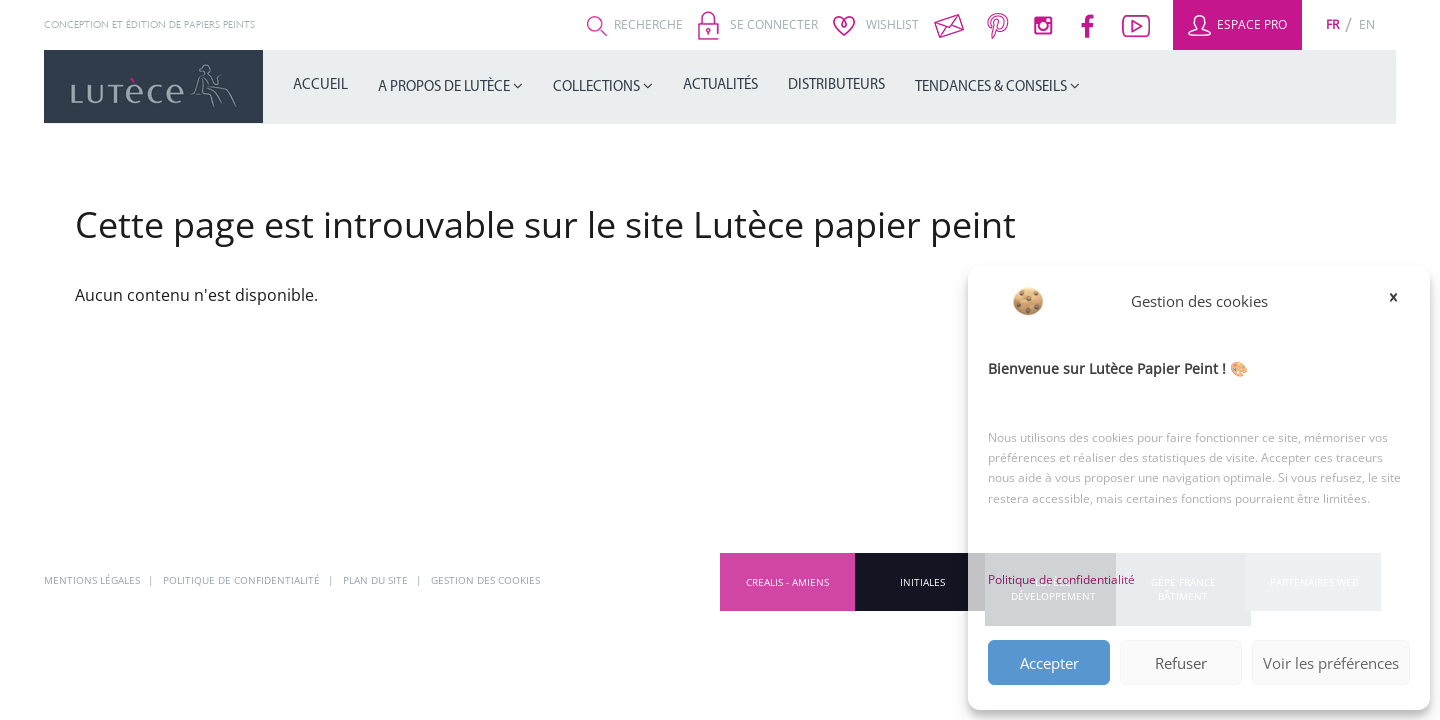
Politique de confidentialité (1061, 579)
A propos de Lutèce (445, 87)
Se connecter (758, 24)
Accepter (1049, 663)
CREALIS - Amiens (788, 580)
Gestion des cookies (516, 580)
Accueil (320, 85)
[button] (1400, 297)
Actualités (720, 85)
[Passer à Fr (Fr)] (1332, 24)
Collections (598, 87)
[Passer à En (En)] (1367, 24)
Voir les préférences (1331, 663)
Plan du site (400, 580)
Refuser (1181, 663)
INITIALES (923, 580)
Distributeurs (836, 85)
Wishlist (876, 24)
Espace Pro (1237, 24)
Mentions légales (97, 580)
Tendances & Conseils (992, 87)
